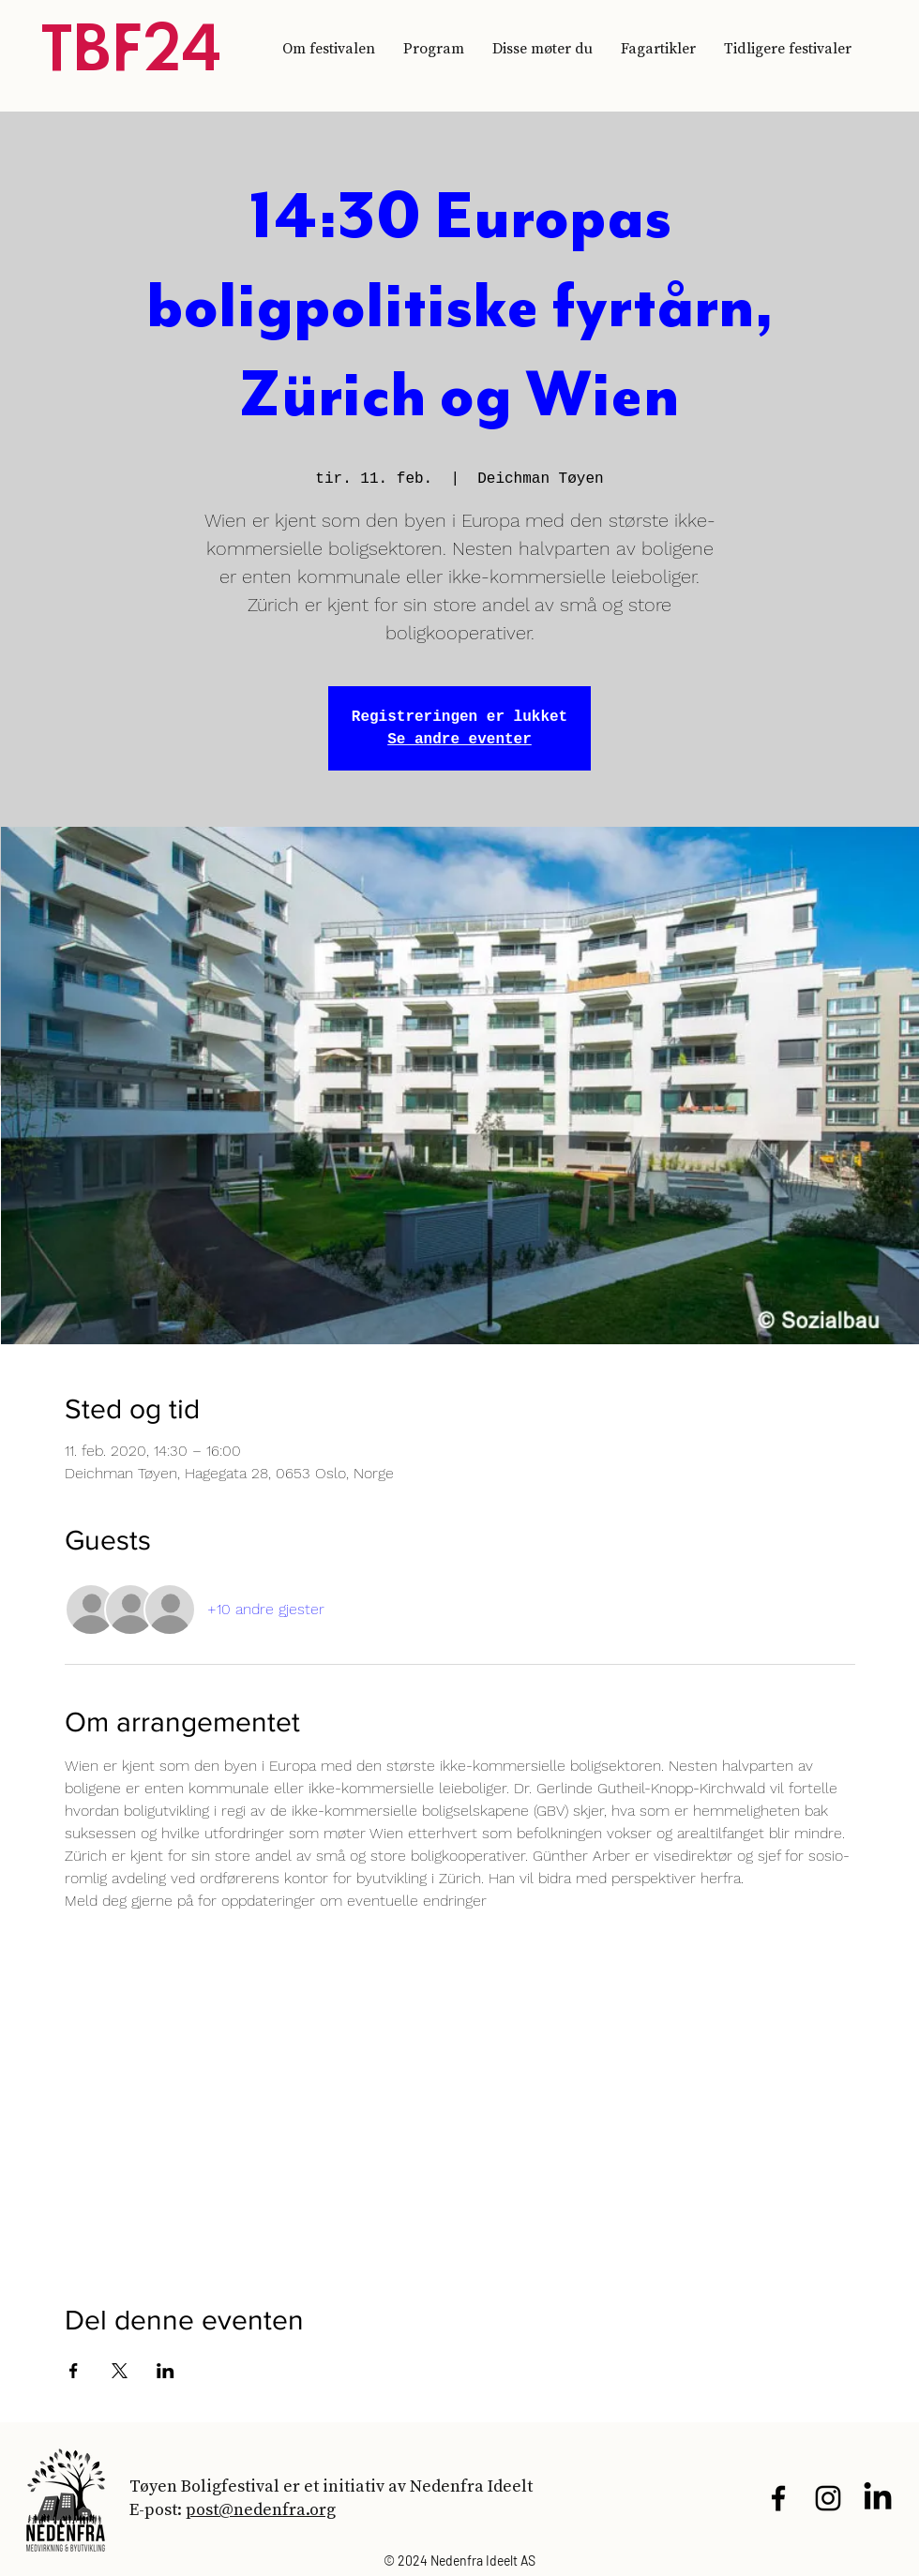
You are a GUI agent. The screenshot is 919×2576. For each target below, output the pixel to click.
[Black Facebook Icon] (778, 2498)
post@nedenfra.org (261, 2509)
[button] (788, 48)
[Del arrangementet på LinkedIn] (165, 2370)
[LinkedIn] (878, 2498)
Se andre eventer (459, 739)
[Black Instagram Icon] (828, 2498)
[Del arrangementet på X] (119, 2370)
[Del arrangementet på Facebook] (74, 2370)
